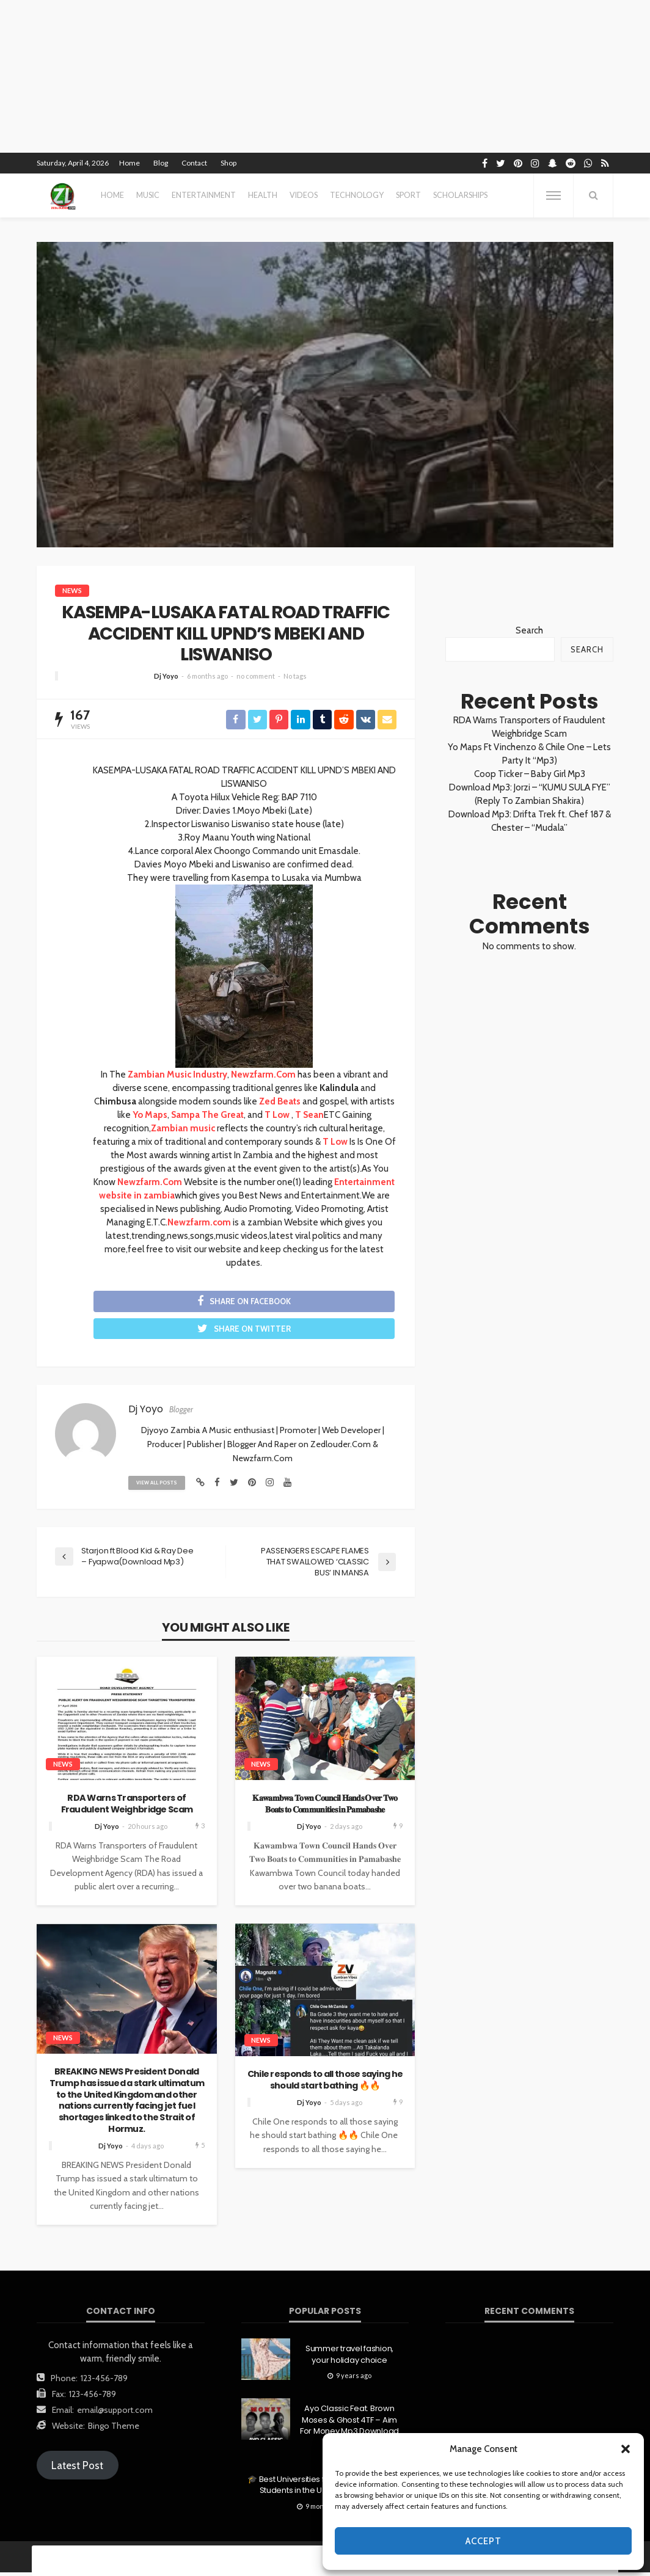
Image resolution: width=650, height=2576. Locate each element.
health (262, 195)
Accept (484, 2541)
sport (408, 195)
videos (304, 195)
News (72, 590)
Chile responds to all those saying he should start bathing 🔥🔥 (325, 2083)
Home (129, 162)
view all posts (159, 1486)
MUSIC (147, 195)
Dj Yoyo (166, 676)
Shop (228, 162)
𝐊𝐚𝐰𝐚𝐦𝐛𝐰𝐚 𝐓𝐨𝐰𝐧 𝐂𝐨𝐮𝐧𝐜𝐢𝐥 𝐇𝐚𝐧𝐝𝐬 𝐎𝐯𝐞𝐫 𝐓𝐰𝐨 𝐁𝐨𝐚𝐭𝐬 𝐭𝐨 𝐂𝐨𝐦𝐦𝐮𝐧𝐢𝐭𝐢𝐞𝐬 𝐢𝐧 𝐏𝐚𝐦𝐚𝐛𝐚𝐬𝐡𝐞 (324, 1807)
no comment (255, 676)
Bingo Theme (113, 2429)
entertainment (204, 195)
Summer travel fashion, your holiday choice (349, 2358)
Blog (160, 162)
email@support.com (115, 2413)
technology (357, 195)
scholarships (460, 195)
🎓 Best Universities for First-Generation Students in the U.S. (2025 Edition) (321, 2489)
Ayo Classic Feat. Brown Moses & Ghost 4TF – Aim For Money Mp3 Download (349, 2423)
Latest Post (77, 2469)
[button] (625, 2449)
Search (529, 630)
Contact (194, 162)
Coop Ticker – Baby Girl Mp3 (529, 773)
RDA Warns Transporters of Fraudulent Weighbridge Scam (127, 1807)
